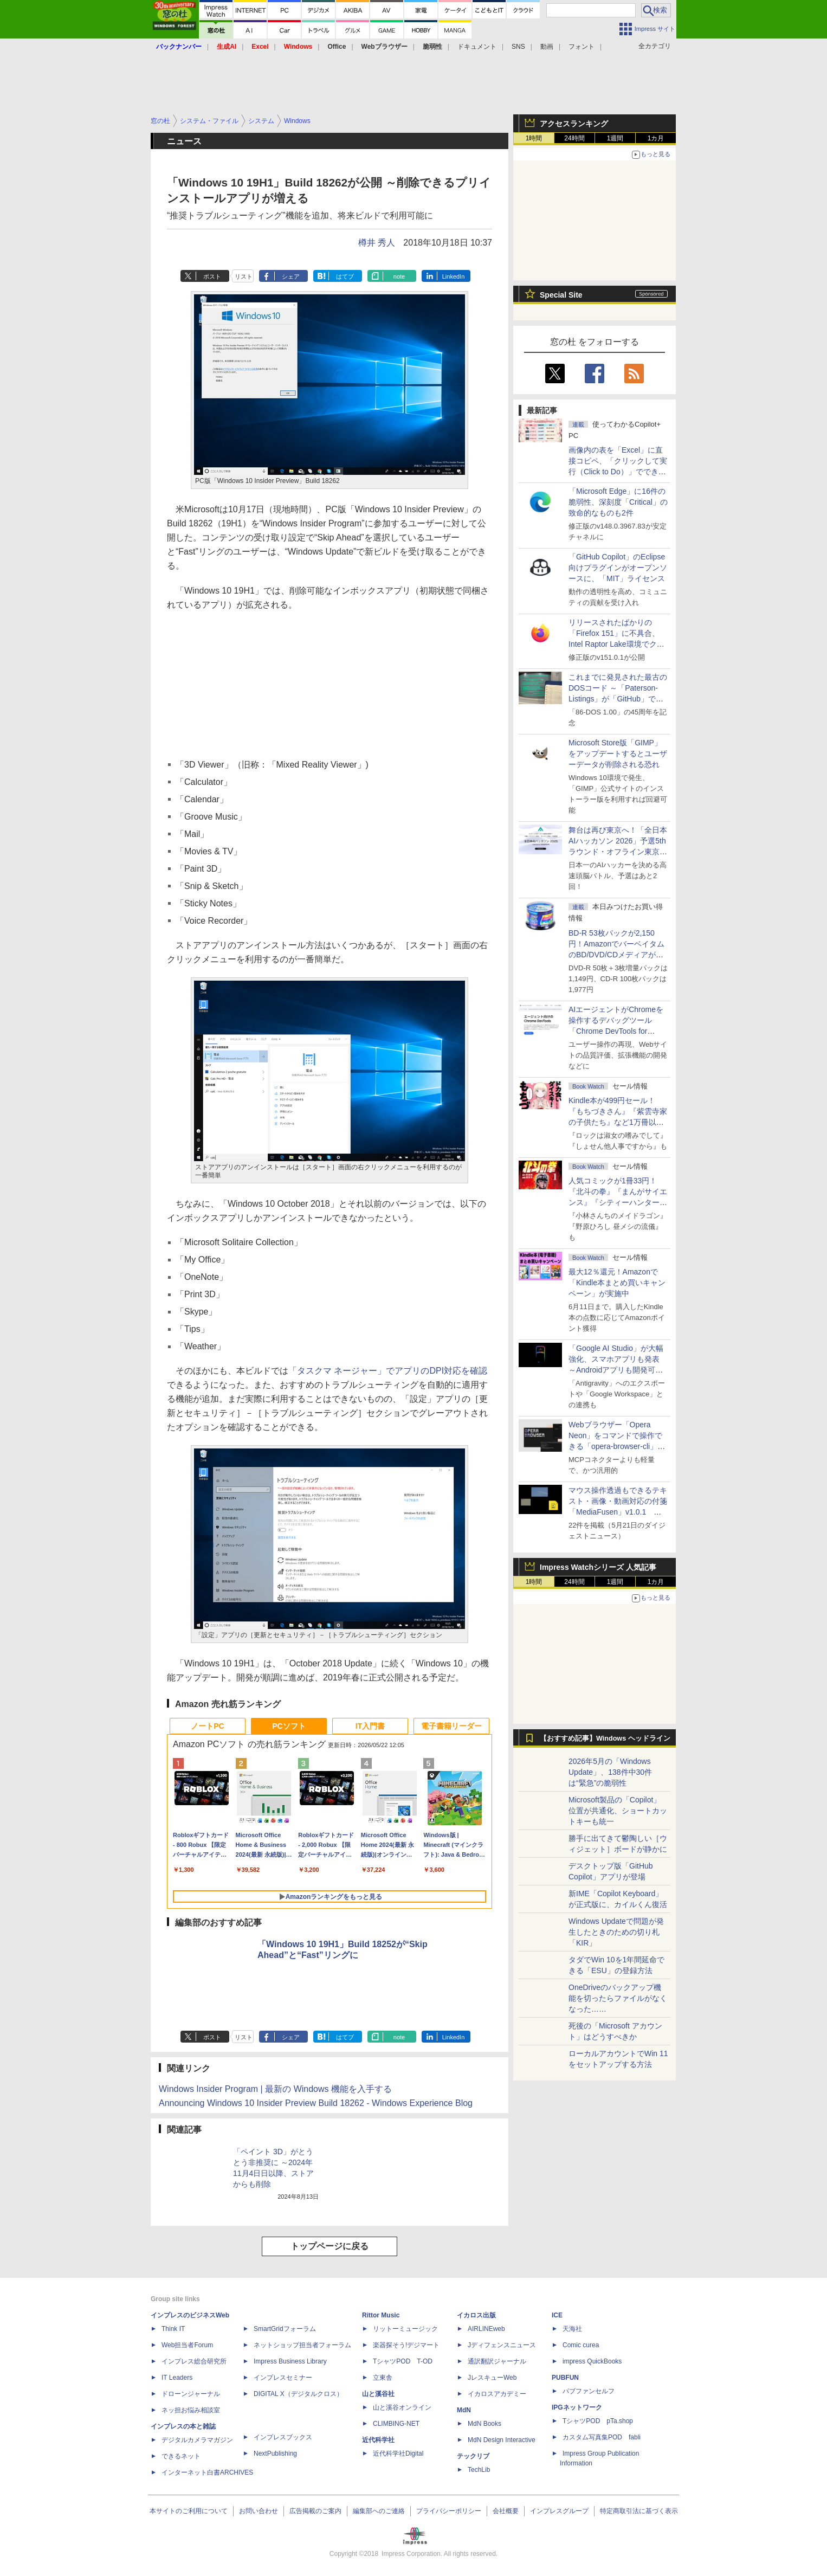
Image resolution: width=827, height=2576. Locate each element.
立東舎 (382, 2377)
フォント (581, 46)
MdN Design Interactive (501, 2440)
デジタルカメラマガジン (197, 2440)
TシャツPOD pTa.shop (598, 2421)
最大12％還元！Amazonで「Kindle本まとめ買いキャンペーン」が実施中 (617, 1282)
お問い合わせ (258, 2511)
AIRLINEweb (486, 2329)
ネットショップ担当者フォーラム (302, 2345)
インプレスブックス (283, 2437)
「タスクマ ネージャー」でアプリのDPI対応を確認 (387, 1370)
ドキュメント (476, 46)
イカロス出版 (476, 2315)
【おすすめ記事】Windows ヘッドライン (605, 1738)
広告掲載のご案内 (315, 2511)
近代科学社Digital (398, 2453)
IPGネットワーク (577, 2407)
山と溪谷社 (378, 2394)
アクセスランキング (574, 123)
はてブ (345, 276)
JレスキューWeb (492, 2377)
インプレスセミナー (283, 2377)
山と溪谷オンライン (402, 2407)
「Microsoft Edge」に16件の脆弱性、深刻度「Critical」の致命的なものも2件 (618, 502)
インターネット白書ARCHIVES (207, 2472)
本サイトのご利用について (189, 2511)
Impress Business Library (290, 2361)
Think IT (173, 2329)
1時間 (534, 138)
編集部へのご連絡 (379, 2511)
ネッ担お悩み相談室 (190, 2410)
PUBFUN (565, 2377)
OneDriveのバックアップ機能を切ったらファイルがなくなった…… (617, 1998)
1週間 (615, 138)
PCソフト (288, 1726)
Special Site (561, 295)
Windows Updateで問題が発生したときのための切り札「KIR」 (616, 1932)
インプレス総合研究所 (194, 2361)
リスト (244, 276)
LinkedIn (453, 276)
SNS (518, 46)
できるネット (181, 2456)
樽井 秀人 (376, 242)
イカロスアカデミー (497, 2394)
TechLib (479, 2470)
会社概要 (506, 2511)
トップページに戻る (329, 2246)
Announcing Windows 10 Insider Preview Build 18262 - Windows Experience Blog (316, 2103)
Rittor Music (380, 2315)
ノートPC (207, 1726)
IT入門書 (370, 1726)
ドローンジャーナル (190, 2394)
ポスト (212, 276)
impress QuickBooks (592, 2361)
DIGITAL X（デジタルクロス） (298, 2394)
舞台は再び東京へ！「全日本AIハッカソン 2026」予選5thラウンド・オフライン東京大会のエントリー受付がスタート (617, 852)
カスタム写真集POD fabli (602, 2437)
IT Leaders (176, 2377)
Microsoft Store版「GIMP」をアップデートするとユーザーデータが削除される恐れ (617, 753)
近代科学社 (378, 2440)
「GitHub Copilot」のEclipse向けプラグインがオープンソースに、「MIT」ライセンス (617, 567)
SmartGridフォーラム (285, 2329)
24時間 (574, 138)
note (399, 276)
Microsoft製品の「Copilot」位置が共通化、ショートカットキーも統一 (617, 1810)
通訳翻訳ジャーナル (497, 2361)
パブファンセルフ (589, 2391)
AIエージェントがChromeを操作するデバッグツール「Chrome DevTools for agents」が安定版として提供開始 (617, 1031)
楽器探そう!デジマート (406, 2345)
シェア (291, 276)
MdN (464, 2410)
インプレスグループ (559, 2511)
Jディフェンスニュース (502, 2345)
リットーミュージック (405, 2329)
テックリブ (473, 2456)
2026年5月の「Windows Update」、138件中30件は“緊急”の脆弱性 (610, 1772)
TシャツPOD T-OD (402, 2361)
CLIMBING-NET (396, 2423)
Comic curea (581, 2345)
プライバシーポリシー (448, 2511)
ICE (557, 2315)
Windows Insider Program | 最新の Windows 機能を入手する (275, 2089)
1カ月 (656, 138)
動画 (546, 46)
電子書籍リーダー (451, 1726)
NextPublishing (275, 2453)
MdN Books (484, 2423)
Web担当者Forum (187, 2345)
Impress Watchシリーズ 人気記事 (598, 1567)
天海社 (572, 2329)
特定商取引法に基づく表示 (639, 2511)
